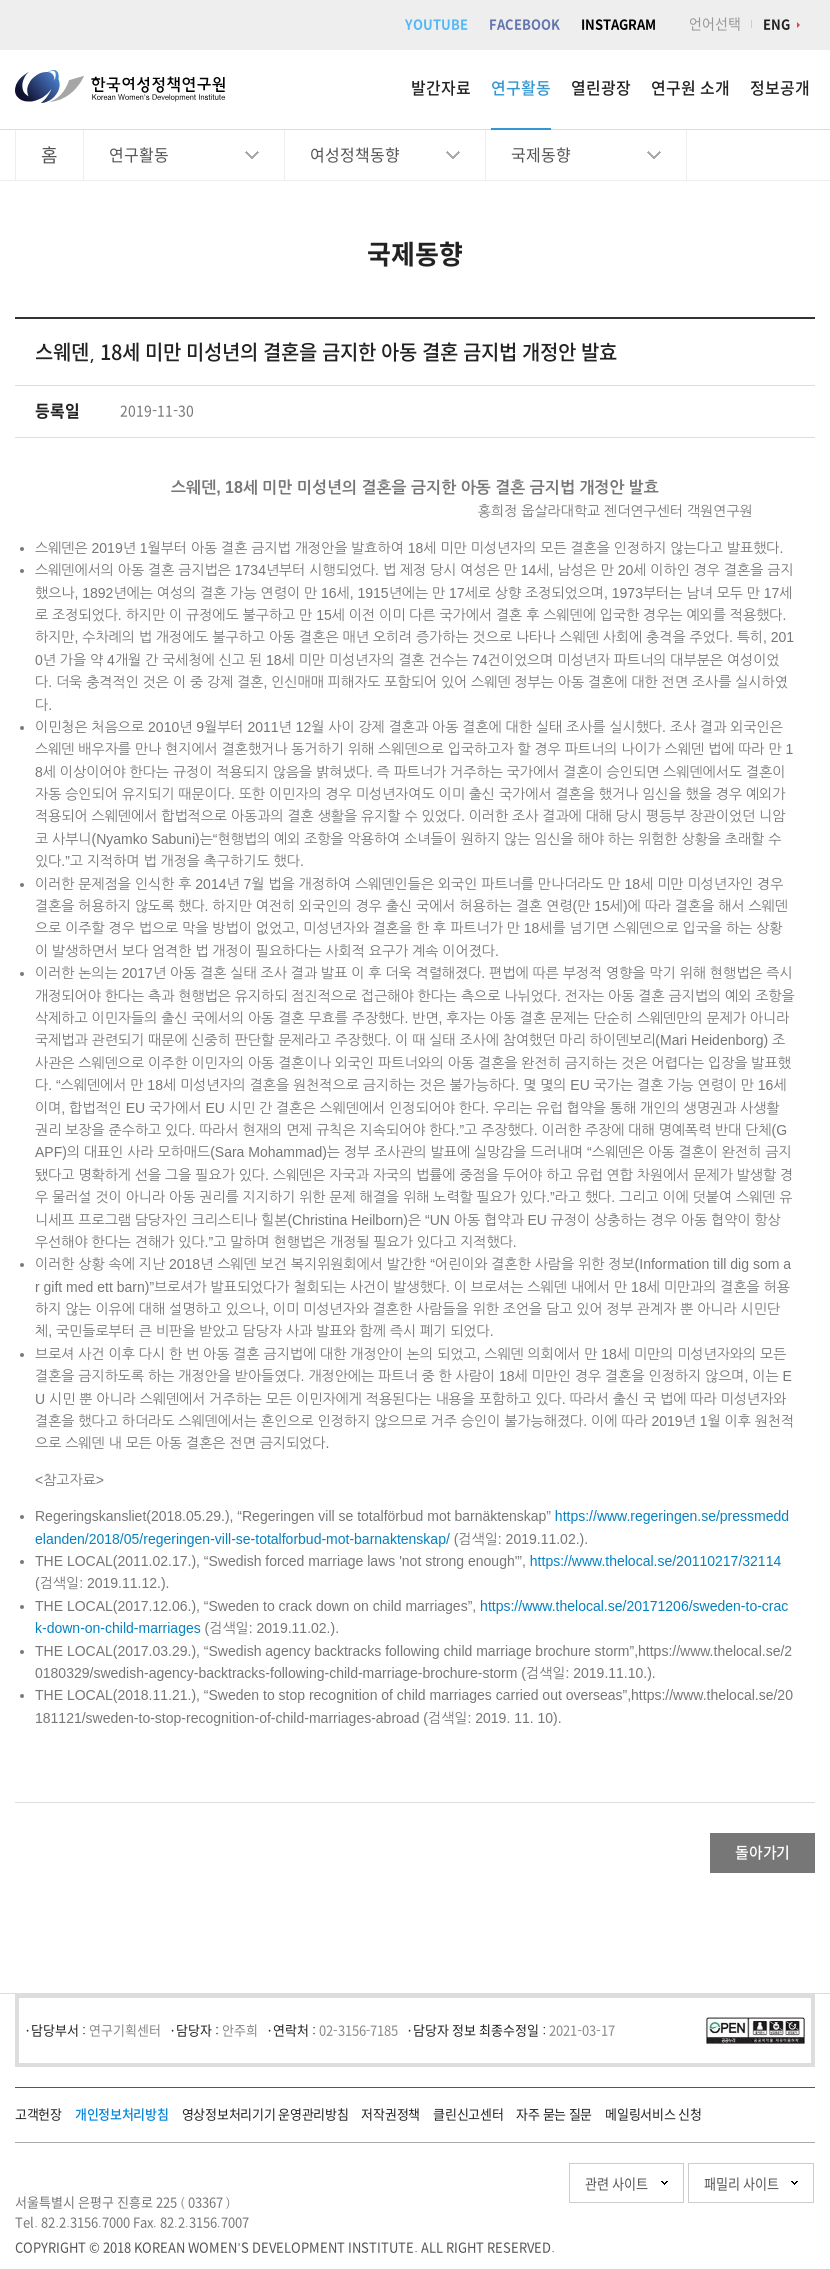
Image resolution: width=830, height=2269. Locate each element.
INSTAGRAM (618, 24)
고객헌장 (38, 2124)
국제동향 (541, 155)
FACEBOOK (524, 24)
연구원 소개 (690, 88)
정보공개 (780, 88)
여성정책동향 (355, 155)
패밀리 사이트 (699, 2193)
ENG (776, 24)
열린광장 (601, 88)
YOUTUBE (436, 24)
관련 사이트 (513, 2193)
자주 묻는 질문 (554, 2124)
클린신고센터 (468, 2124)
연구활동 (521, 88)
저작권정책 (390, 2124)
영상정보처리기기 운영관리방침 (265, 2124)
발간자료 (441, 88)
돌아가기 (735, 1858)
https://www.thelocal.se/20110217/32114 (655, 1561)
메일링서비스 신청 (653, 2124)
